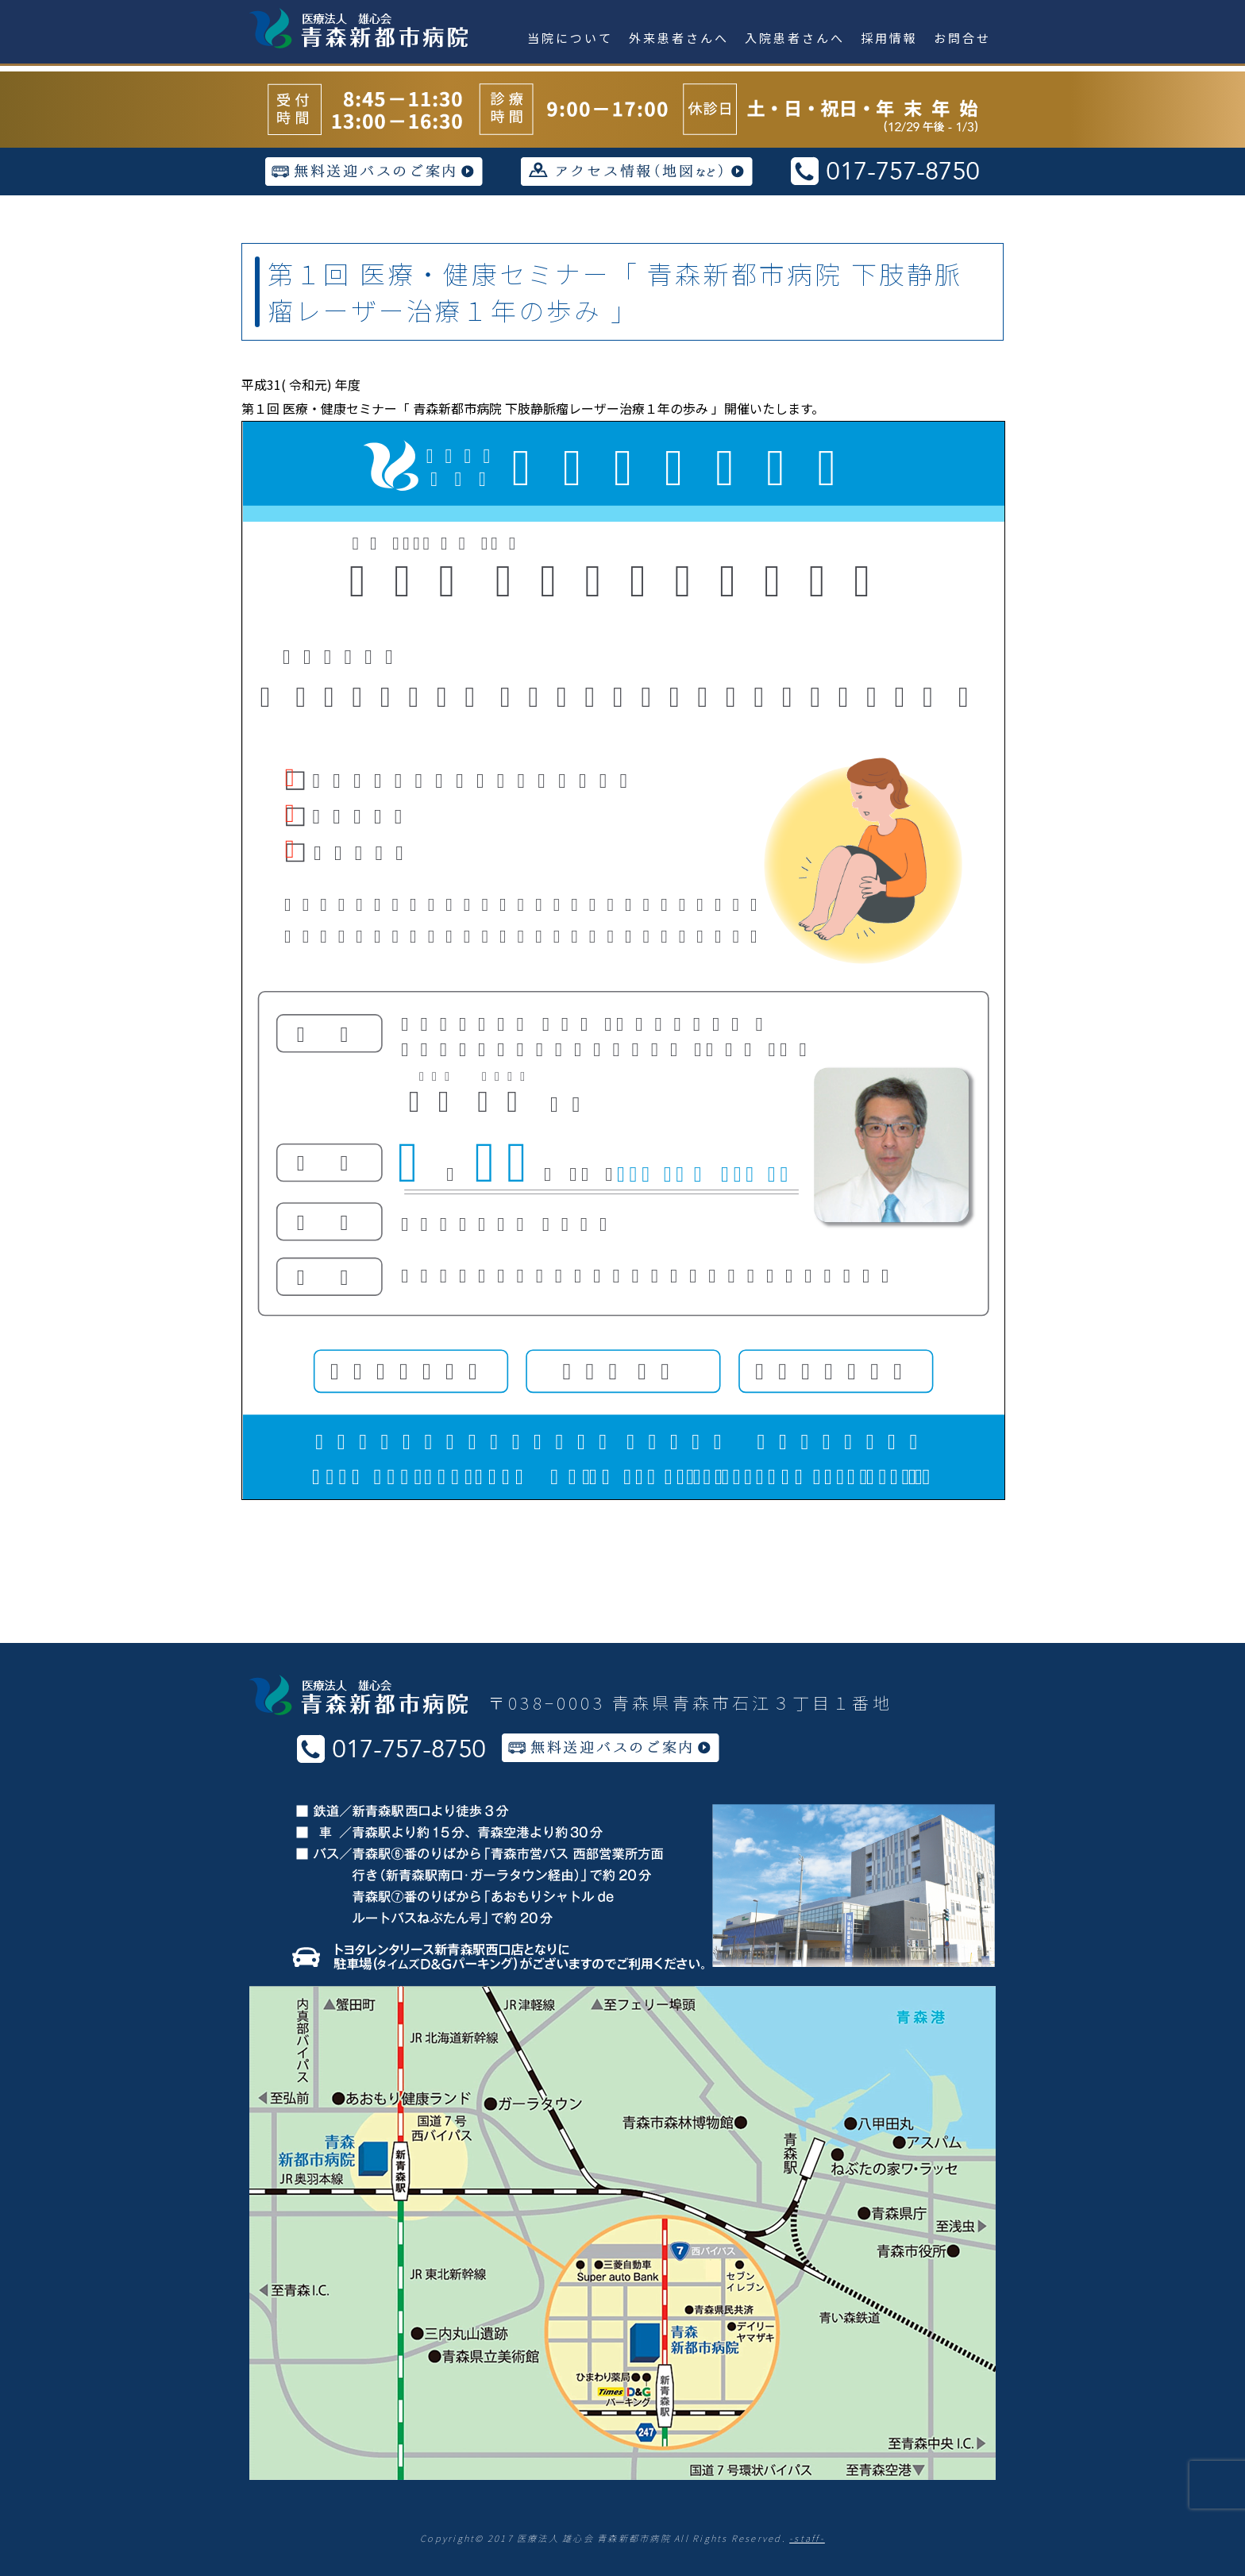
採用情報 (889, 37)
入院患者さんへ (795, 37)
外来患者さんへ (679, 37)
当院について (570, 37)
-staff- (807, 2538)
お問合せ (962, 37)
